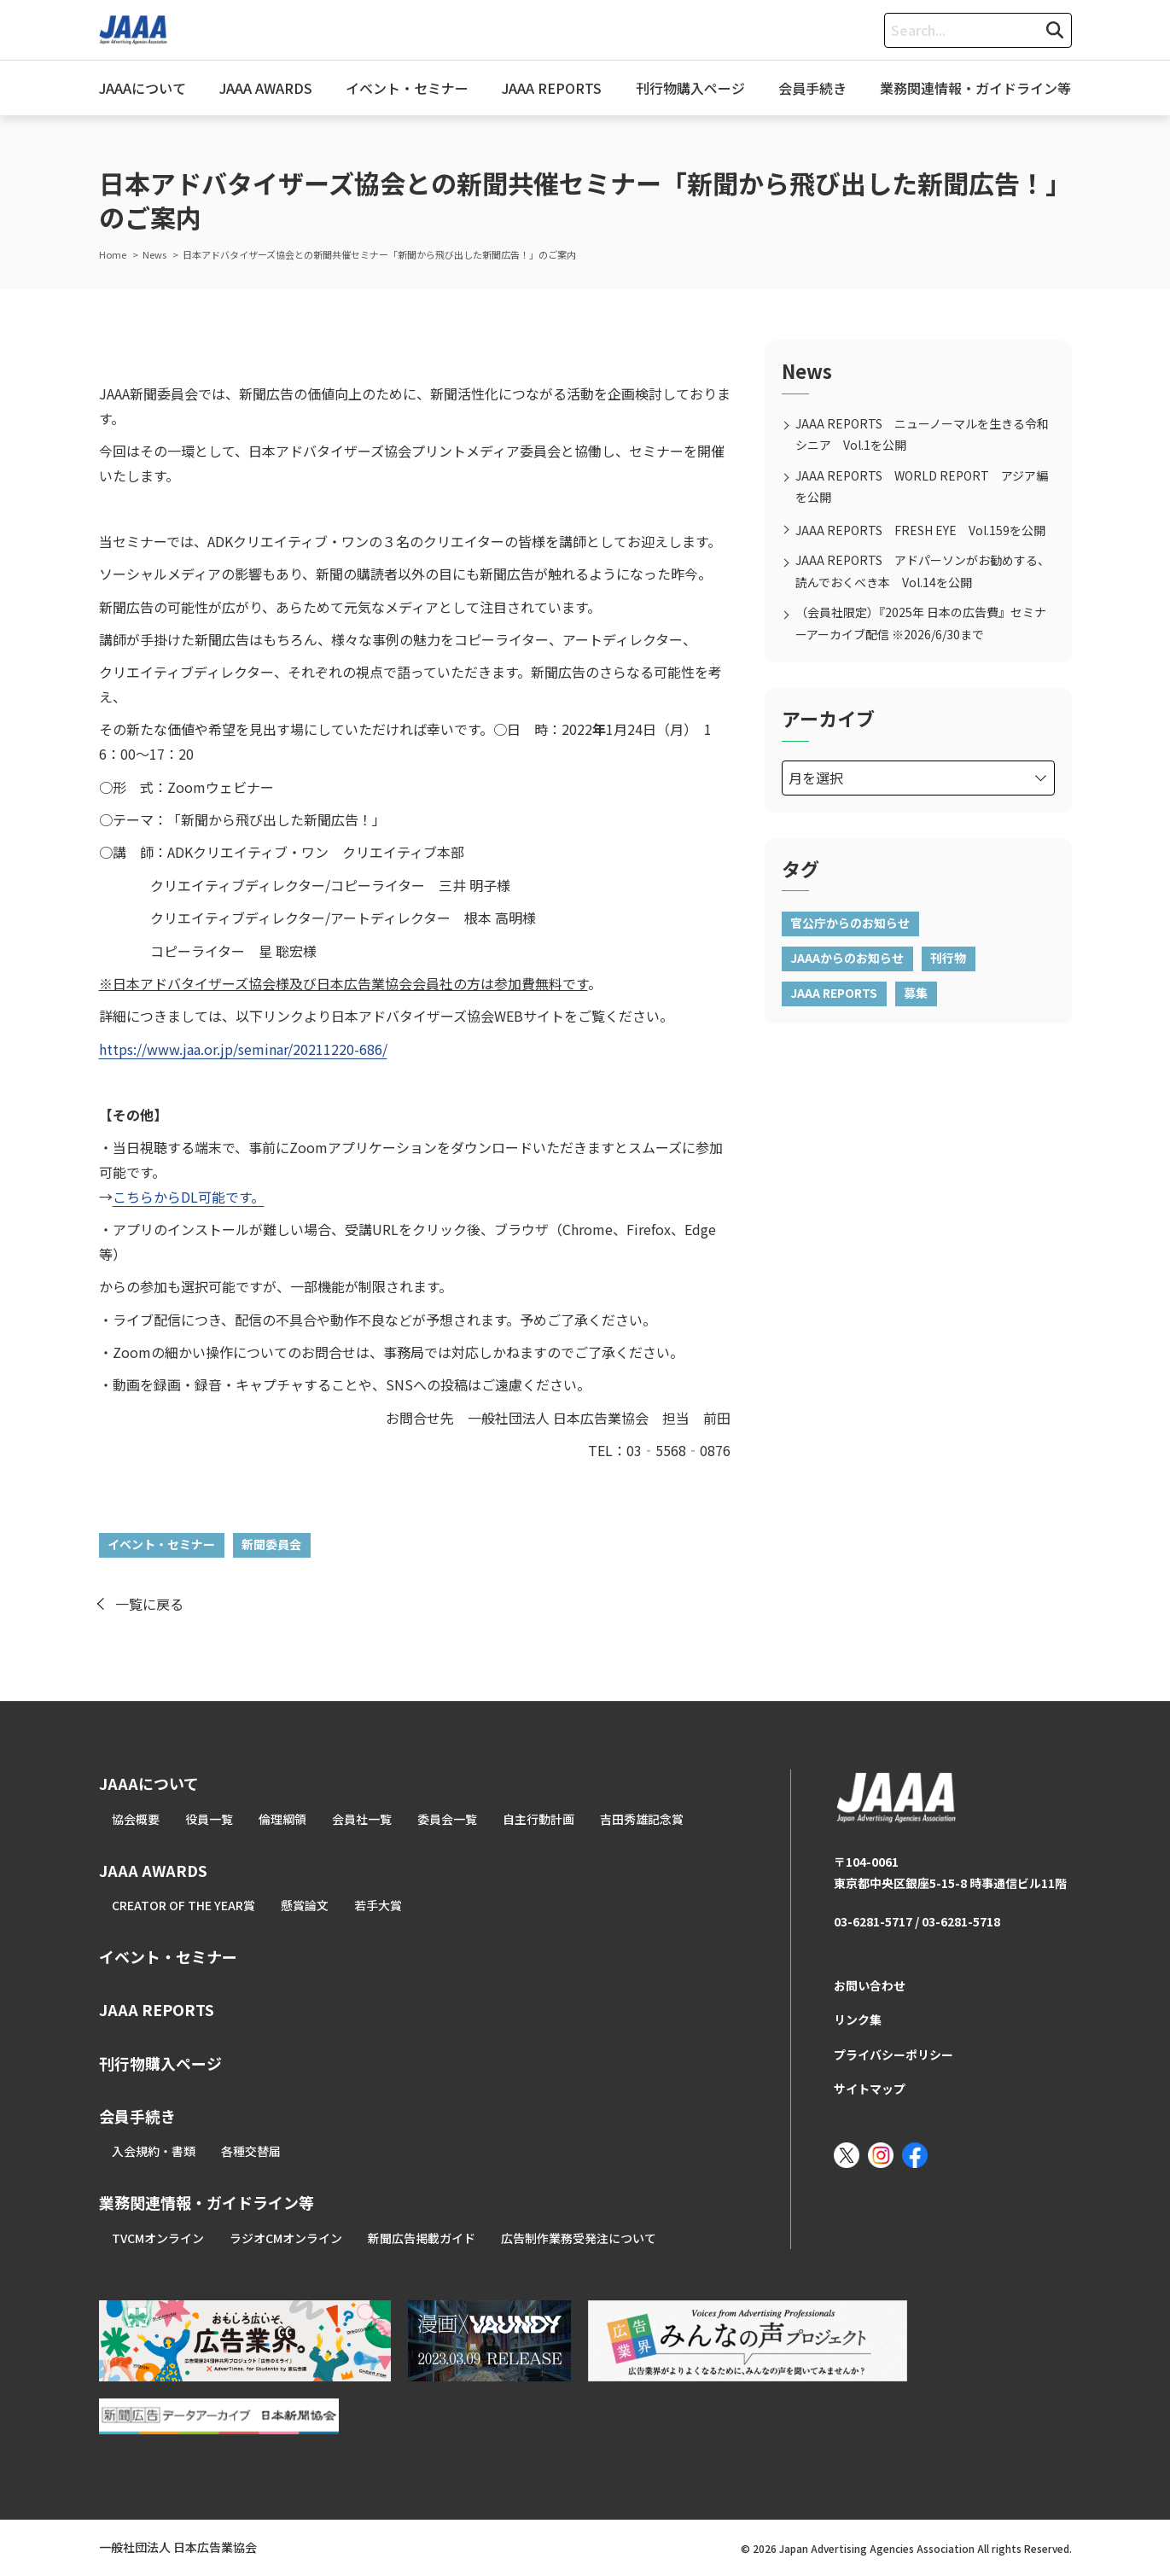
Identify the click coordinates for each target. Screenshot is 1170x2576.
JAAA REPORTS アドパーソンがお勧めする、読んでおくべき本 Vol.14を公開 (922, 570)
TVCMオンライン (158, 2238)
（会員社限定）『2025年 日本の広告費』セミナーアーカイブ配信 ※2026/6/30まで (920, 622)
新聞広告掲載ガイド (421, 2238)
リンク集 (858, 2019)
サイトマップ (869, 2088)
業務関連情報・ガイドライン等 (975, 88)
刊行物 (948, 957)
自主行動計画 (538, 1818)
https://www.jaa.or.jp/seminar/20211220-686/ (243, 1049)
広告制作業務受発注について (578, 2238)
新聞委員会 (271, 1544)
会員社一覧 (362, 1818)
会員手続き (812, 88)
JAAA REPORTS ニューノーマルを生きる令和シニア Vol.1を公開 (922, 434)
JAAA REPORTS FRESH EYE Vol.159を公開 (920, 530)
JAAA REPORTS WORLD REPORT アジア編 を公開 (925, 486)
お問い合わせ (869, 1985)
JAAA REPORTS (552, 88)
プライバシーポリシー (893, 2054)
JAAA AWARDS (265, 88)
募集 (916, 992)
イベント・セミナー (407, 88)
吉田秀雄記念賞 (642, 1818)
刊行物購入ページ (690, 88)
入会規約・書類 (153, 2150)
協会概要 (136, 1818)
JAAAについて (142, 88)
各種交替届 (251, 2150)
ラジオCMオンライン (286, 2238)
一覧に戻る (149, 1604)
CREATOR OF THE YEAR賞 (183, 1905)
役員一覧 (209, 1818)
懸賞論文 (305, 1905)
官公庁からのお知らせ (850, 922)
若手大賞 (378, 1905)
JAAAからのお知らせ (847, 957)
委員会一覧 (447, 1818)
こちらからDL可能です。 (189, 1196)
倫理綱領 (282, 1818)
